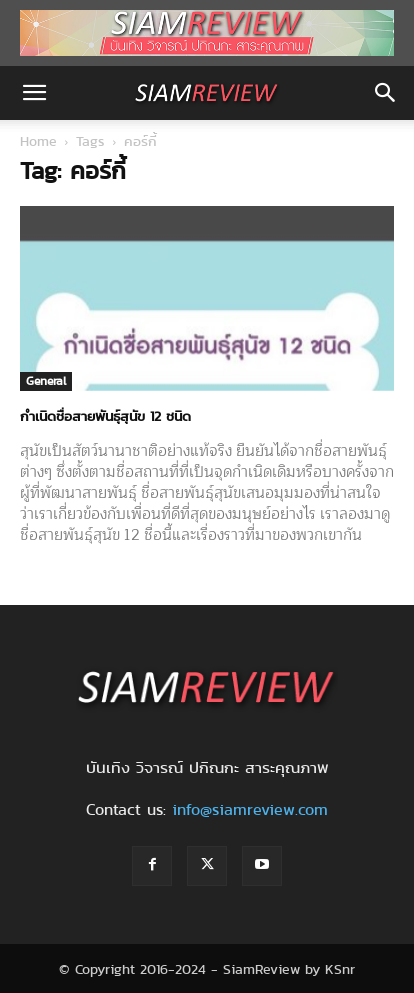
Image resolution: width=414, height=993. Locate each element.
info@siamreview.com (250, 809)
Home (38, 141)
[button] (34, 93)
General (46, 380)
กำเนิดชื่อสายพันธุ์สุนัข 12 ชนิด (105, 416)
